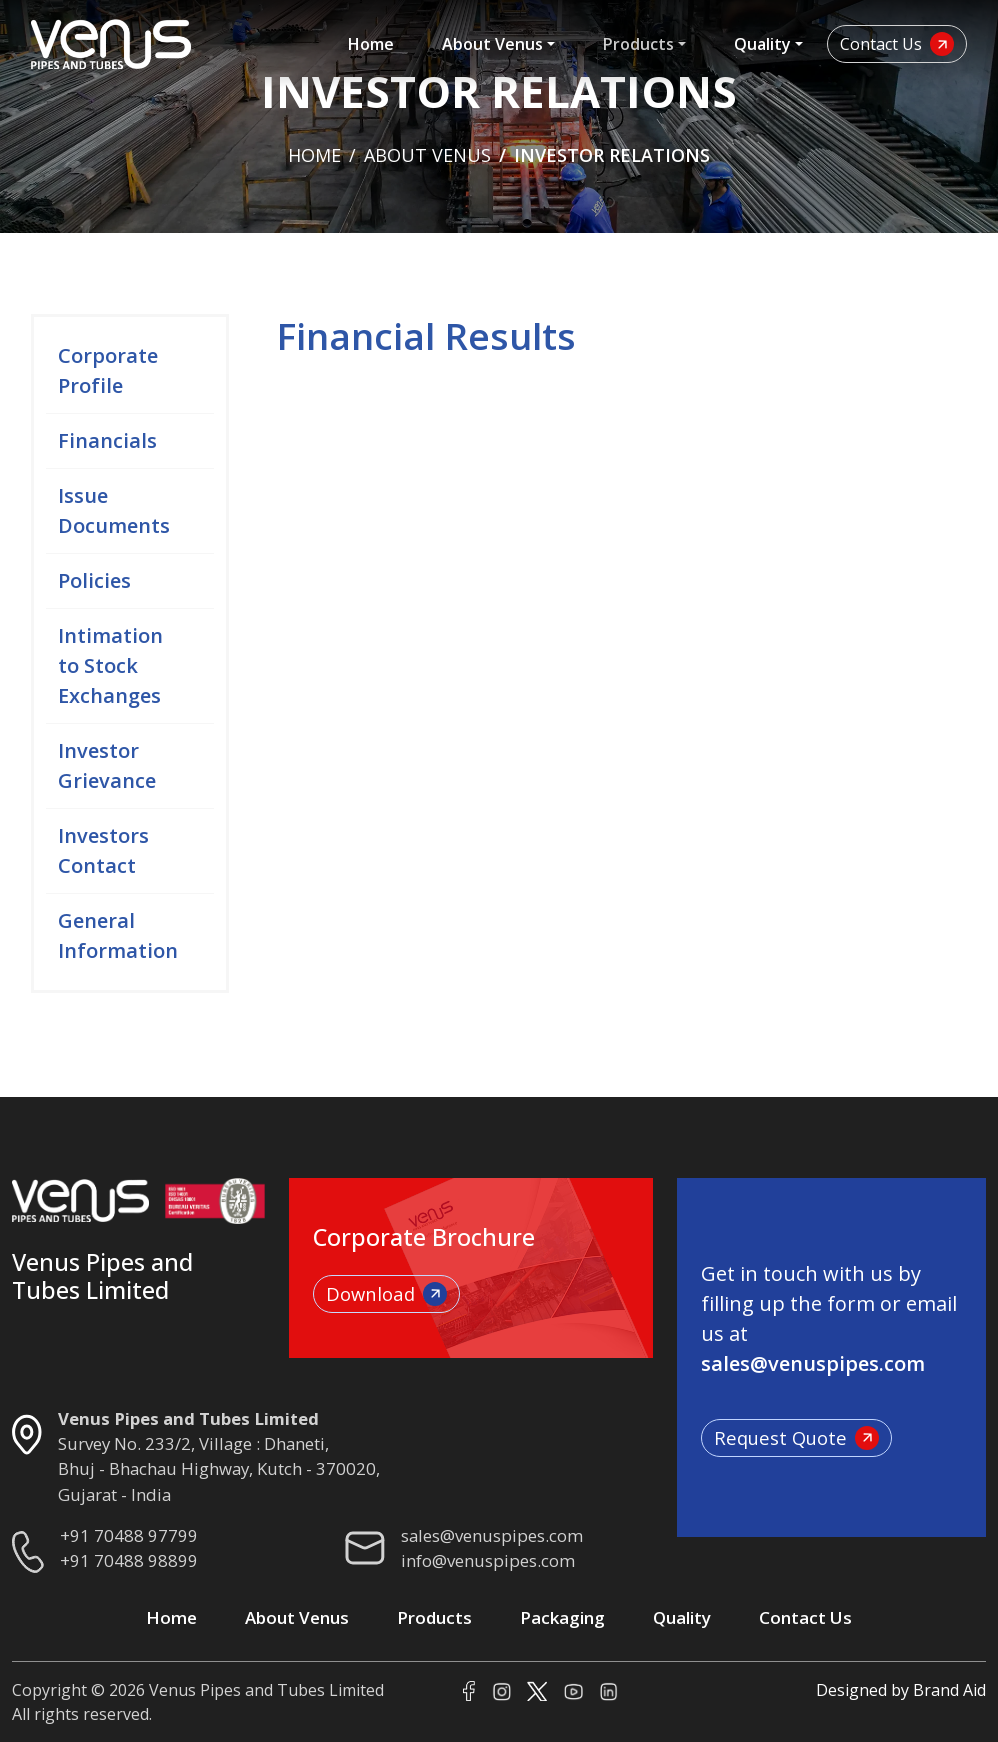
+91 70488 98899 (129, 1560)
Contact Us (897, 44)
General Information (118, 937)
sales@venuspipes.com (492, 1535)
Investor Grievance (107, 767)
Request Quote (796, 1437)
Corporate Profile (108, 372)
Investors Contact (103, 852)
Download (386, 1293)
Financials (107, 442)
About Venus (492, 44)
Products (638, 44)
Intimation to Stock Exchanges (110, 667)
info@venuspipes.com (488, 1560)
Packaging (562, 1617)
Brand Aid (949, 1690)
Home (371, 44)
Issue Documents (114, 512)
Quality (762, 44)
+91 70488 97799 (129, 1535)
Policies (94, 582)
